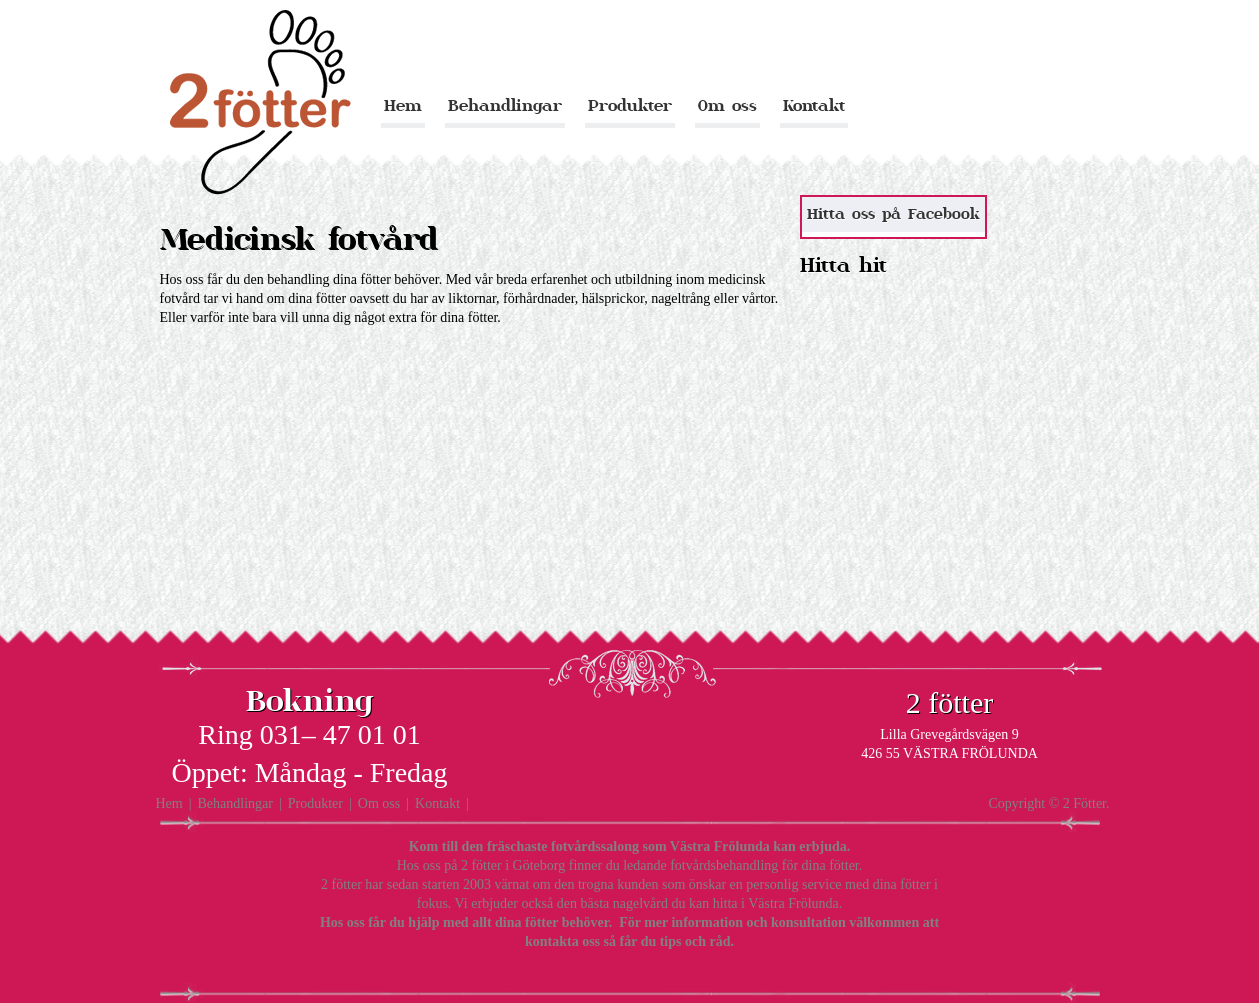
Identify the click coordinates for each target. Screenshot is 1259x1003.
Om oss (727, 106)
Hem (403, 106)
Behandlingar (505, 106)
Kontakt (814, 106)
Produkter (630, 106)
